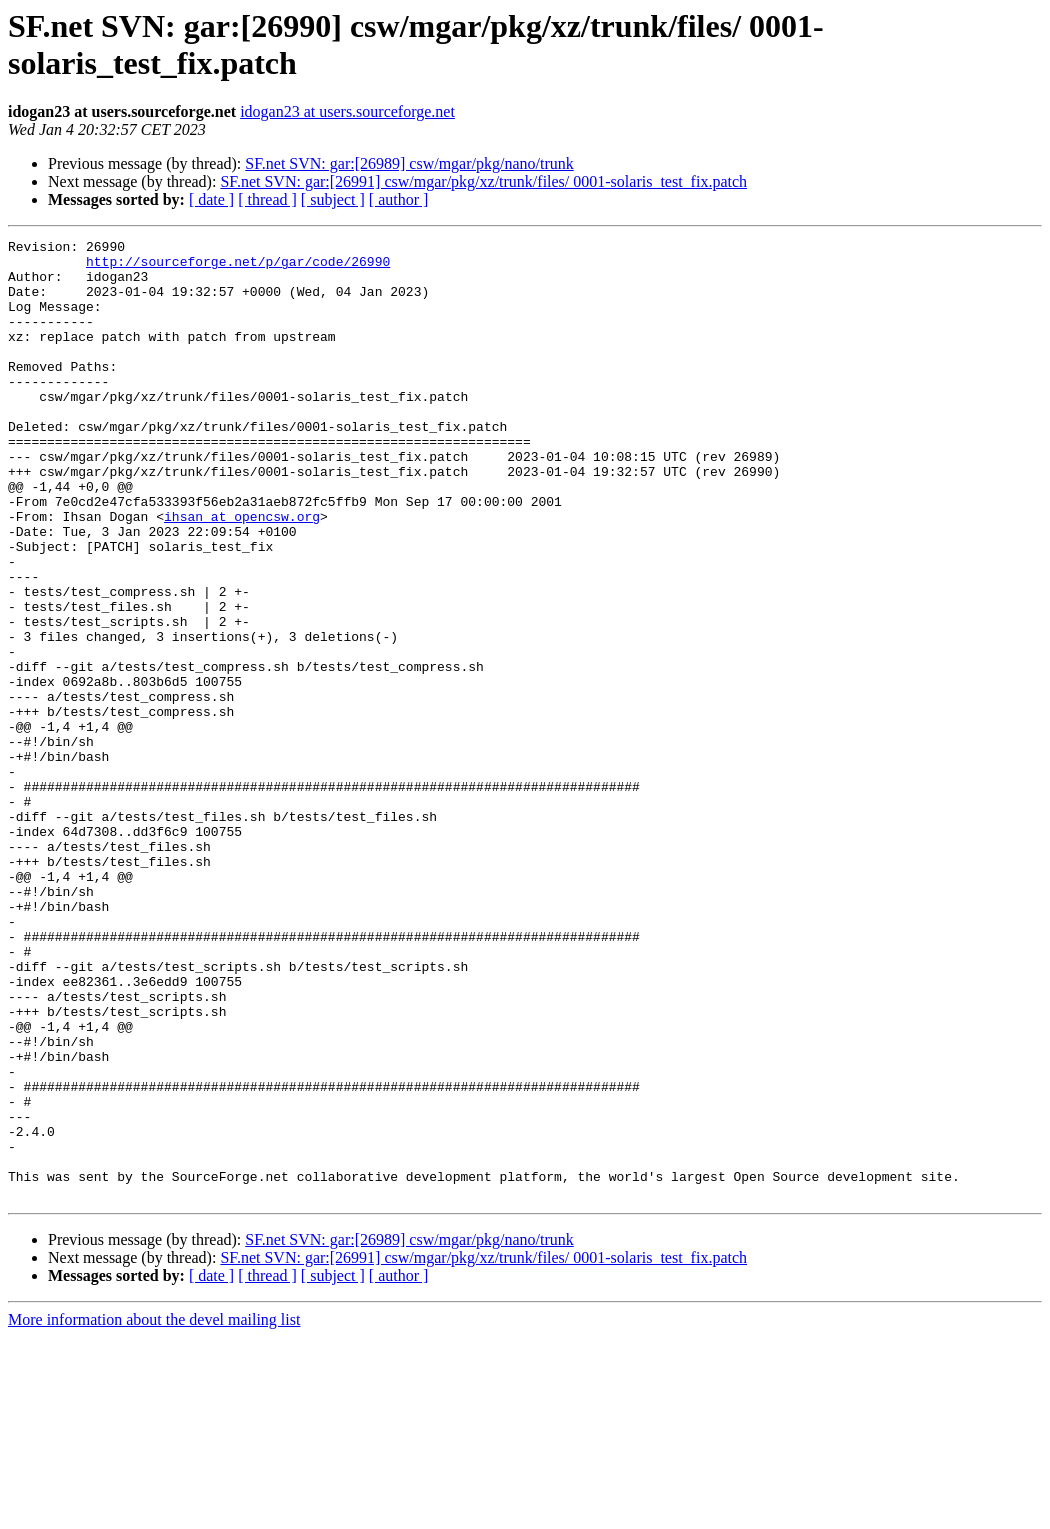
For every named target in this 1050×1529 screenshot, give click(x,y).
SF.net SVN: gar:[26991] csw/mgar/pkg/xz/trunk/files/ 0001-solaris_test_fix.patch (483, 181)
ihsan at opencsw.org (242, 573)
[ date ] (211, 199)
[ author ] (399, 199)
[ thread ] (267, 199)
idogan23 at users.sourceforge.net (347, 111)
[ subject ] (333, 199)
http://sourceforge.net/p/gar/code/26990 (238, 267)
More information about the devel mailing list (154, 1511)
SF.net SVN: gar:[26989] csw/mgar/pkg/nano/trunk (409, 163)
